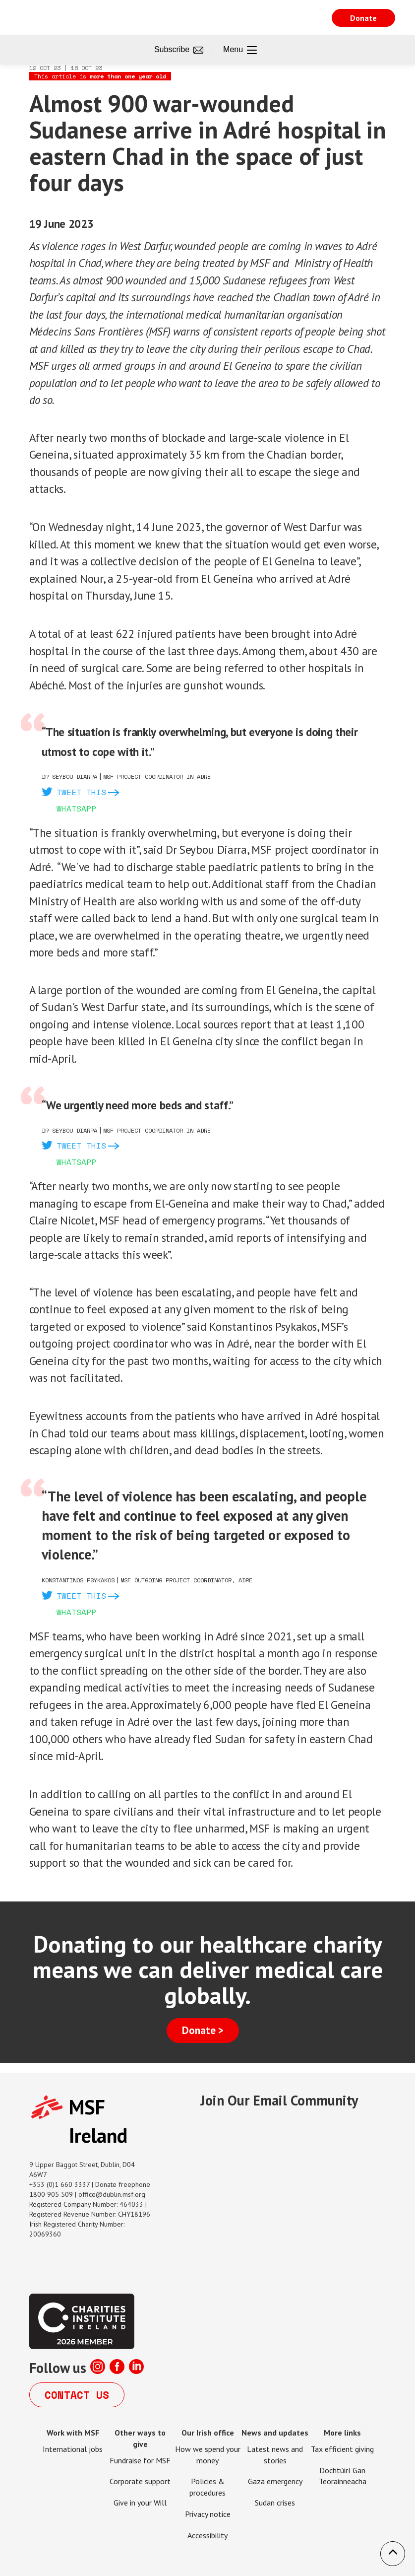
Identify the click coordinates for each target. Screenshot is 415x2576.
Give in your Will (140, 2503)
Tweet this (81, 792)
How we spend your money (207, 2454)
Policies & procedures (207, 2487)
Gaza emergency (275, 2481)
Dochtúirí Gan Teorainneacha (342, 2476)
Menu (240, 50)
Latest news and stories (275, 2454)
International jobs (73, 2449)
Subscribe (178, 50)
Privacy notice (208, 2514)
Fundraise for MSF (140, 2460)
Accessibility (207, 2535)
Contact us (77, 2395)
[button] (392, 2553)
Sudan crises (275, 2503)
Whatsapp (76, 808)
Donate (363, 18)
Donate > (203, 2030)
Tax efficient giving (342, 2449)
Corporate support (140, 2481)
